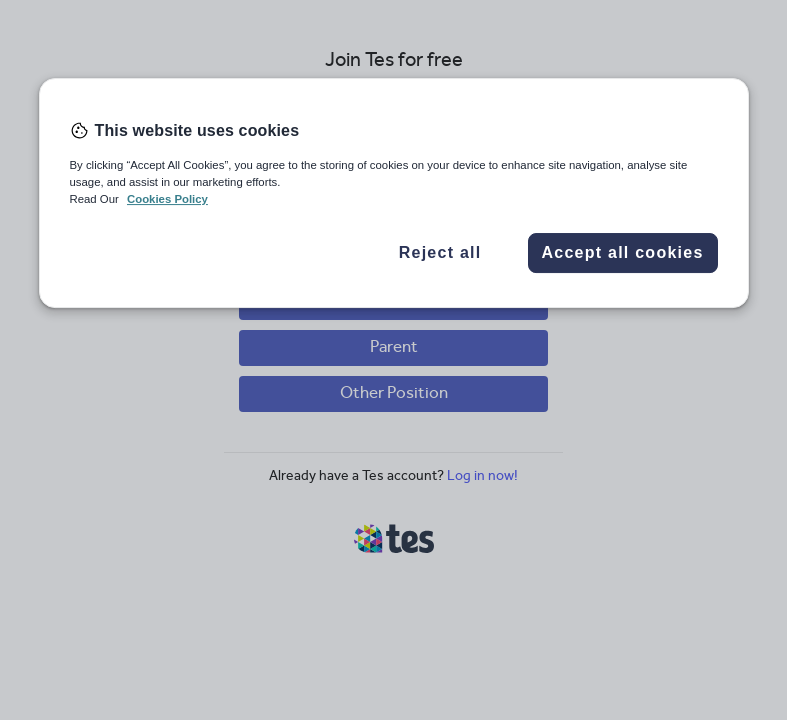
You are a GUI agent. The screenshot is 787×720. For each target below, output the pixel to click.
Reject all (440, 252)
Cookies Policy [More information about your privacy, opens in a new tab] (167, 199)
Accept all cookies (622, 252)
